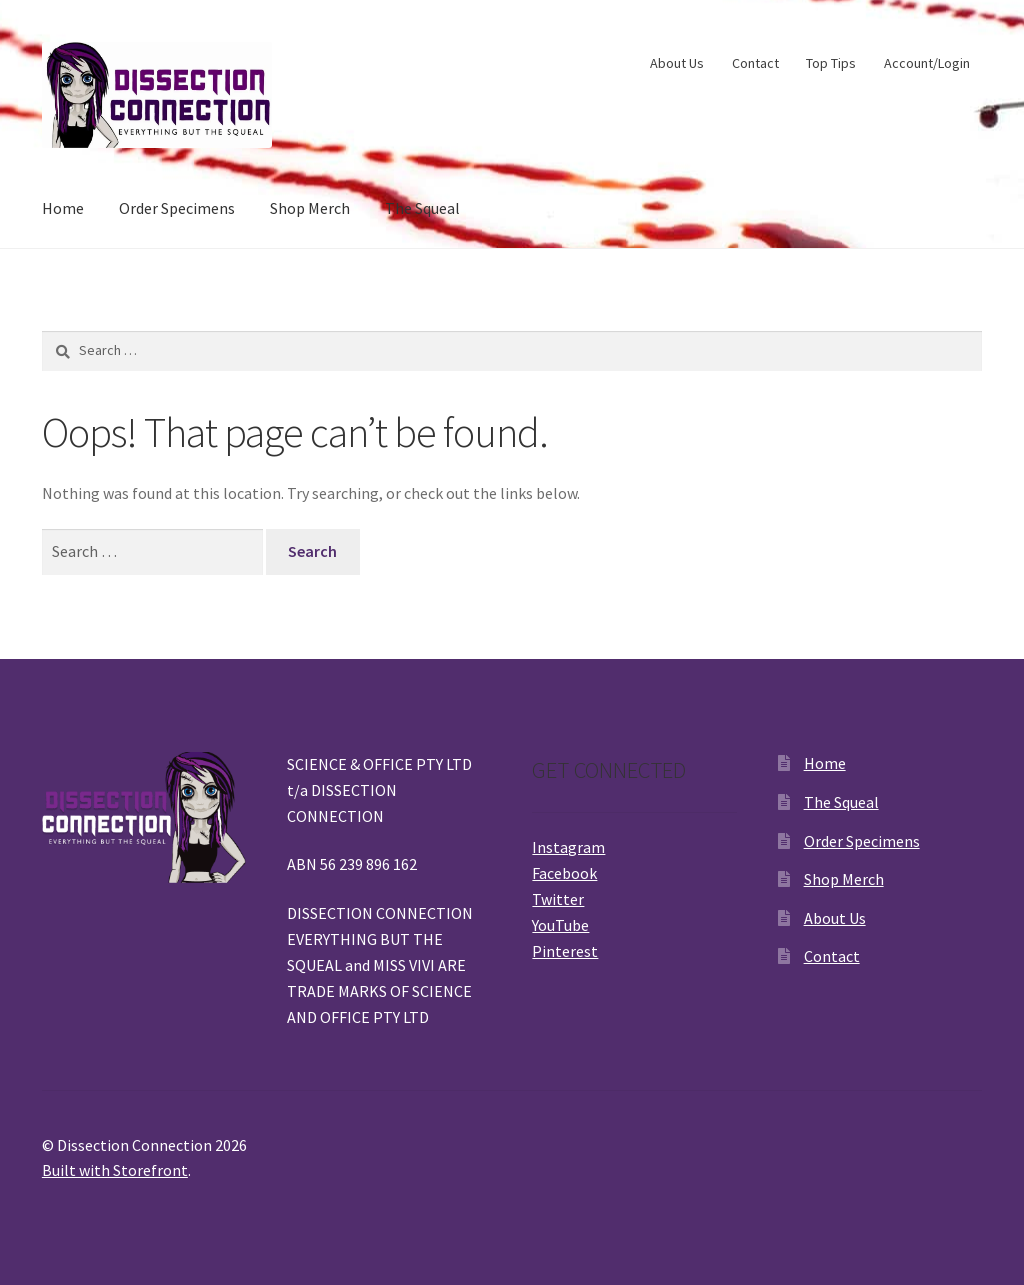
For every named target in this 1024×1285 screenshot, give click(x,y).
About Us (677, 63)
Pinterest (565, 951)
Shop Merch (310, 208)
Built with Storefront (115, 1170)
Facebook (564, 873)
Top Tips (831, 63)
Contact (755, 63)
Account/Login (927, 63)
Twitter (558, 899)
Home (63, 208)
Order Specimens (177, 208)
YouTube (560, 925)
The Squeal (422, 208)
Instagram (568, 847)
